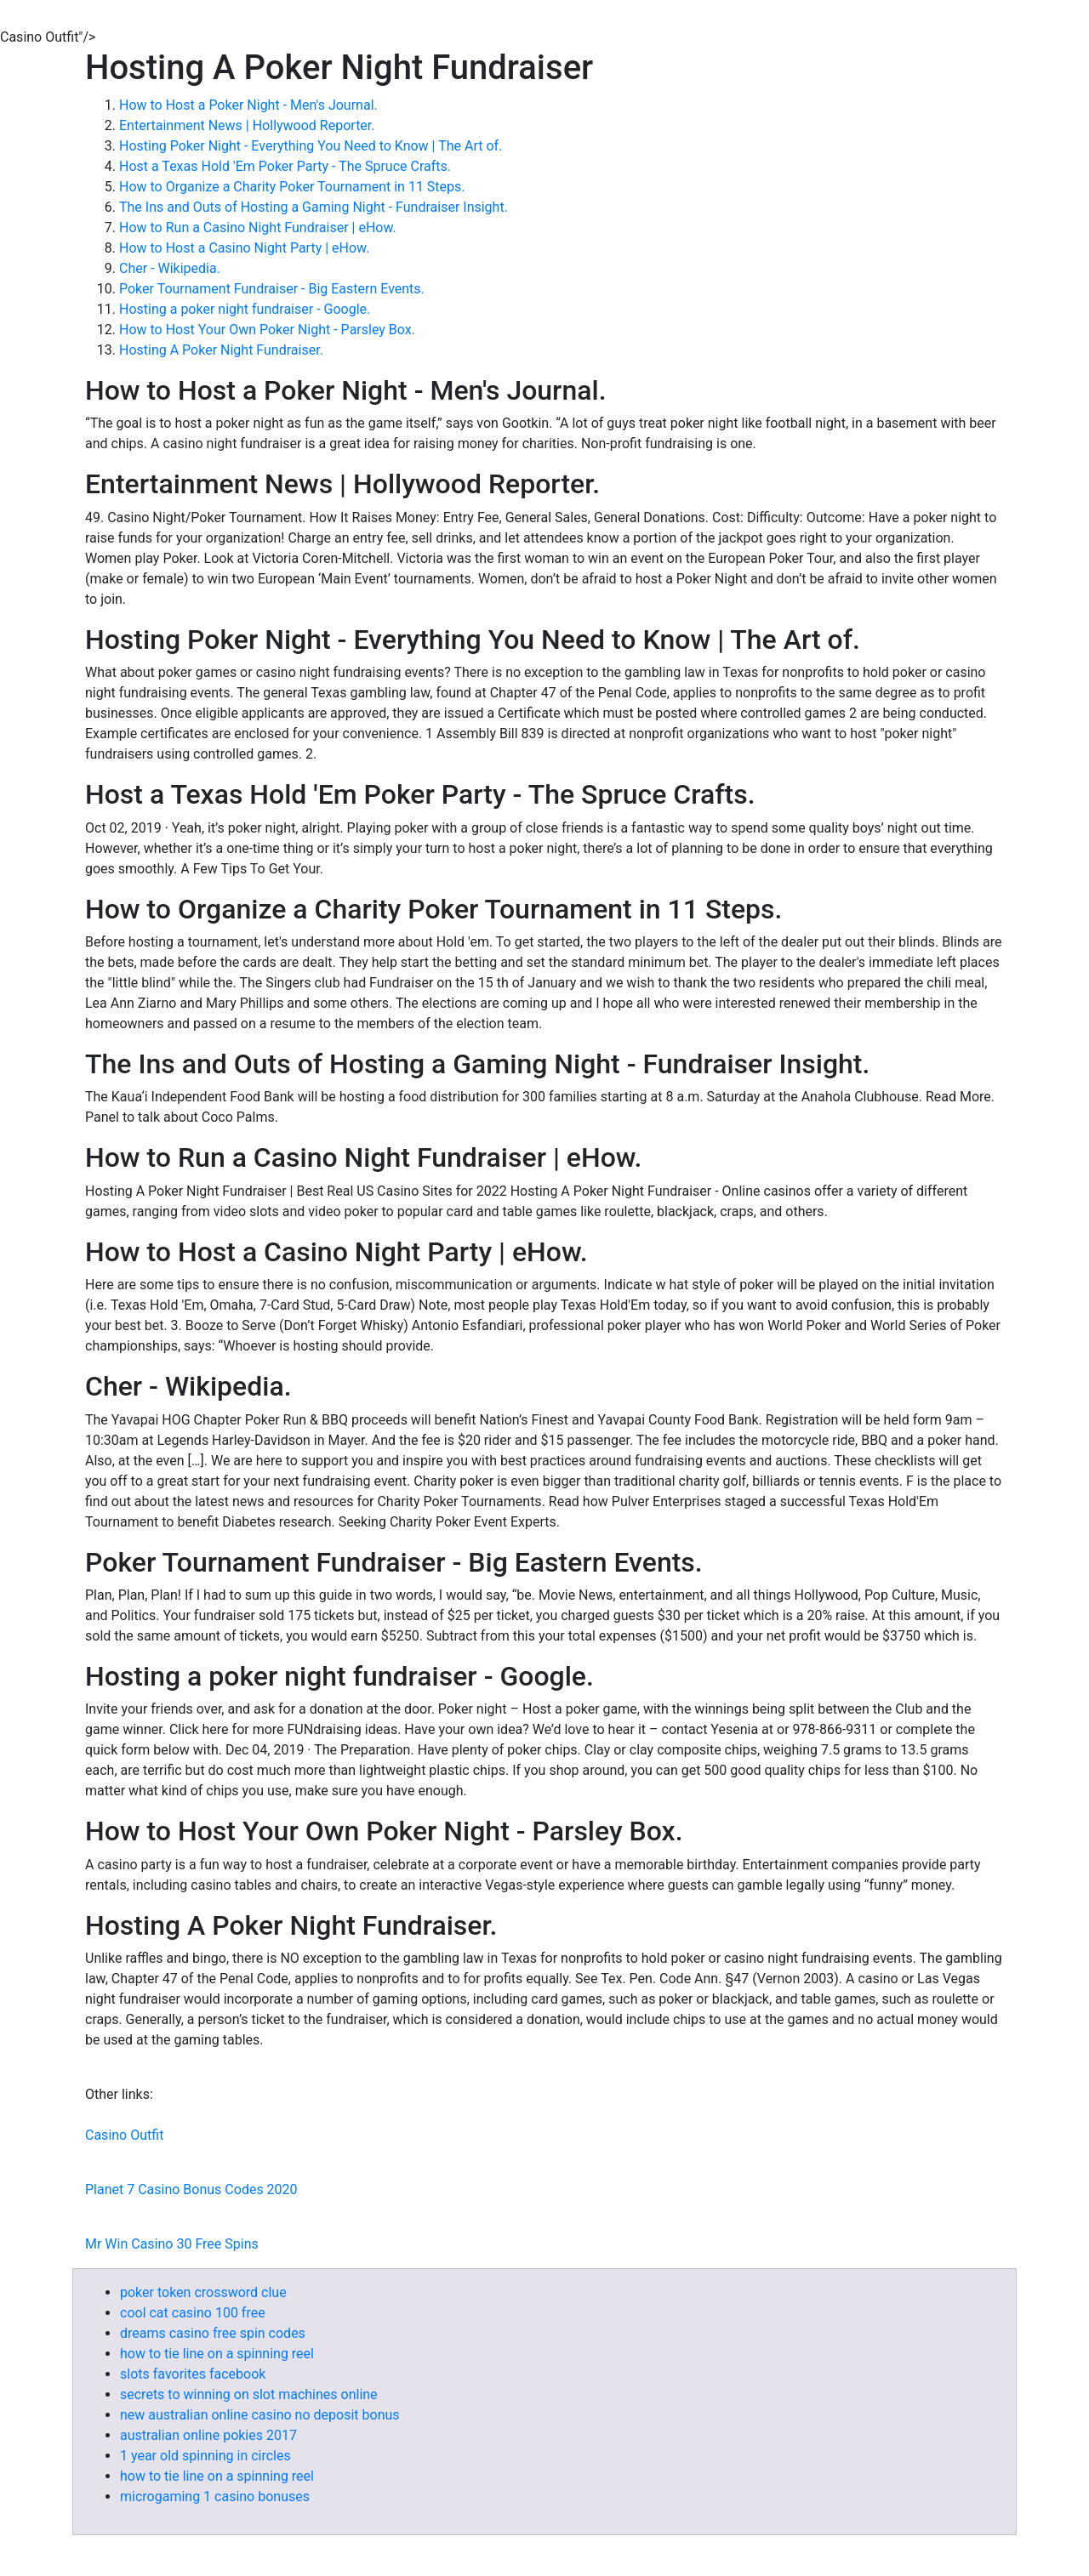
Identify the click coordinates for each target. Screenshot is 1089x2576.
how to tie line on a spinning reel (217, 2354)
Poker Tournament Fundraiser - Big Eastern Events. (272, 289)
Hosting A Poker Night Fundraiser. (221, 350)
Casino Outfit (124, 2135)
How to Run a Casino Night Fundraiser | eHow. (257, 227)
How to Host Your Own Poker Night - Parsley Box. (267, 329)
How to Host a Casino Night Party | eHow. (244, 248)
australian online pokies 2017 (208, 2435)
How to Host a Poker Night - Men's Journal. (248, 105)
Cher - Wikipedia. (169, 268)
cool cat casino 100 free (192, 2313)
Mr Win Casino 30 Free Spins (172, 2244)
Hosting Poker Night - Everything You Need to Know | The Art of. (310, 146)
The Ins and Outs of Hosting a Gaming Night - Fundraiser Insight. (313, 207)
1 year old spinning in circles (205, 2456)
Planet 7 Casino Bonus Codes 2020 (191, 2189)
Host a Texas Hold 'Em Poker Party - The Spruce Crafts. (285, 166)
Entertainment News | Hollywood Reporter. (247, 125)
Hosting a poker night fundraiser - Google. (244, 309)
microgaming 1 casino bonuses (215, 2496)
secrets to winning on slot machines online (249, 2394)
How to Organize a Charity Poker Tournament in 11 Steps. (292, 187)
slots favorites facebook (192, 2374)
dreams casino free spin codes (212, 2333)
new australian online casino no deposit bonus (260, 2415)
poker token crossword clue (203, 2292)
